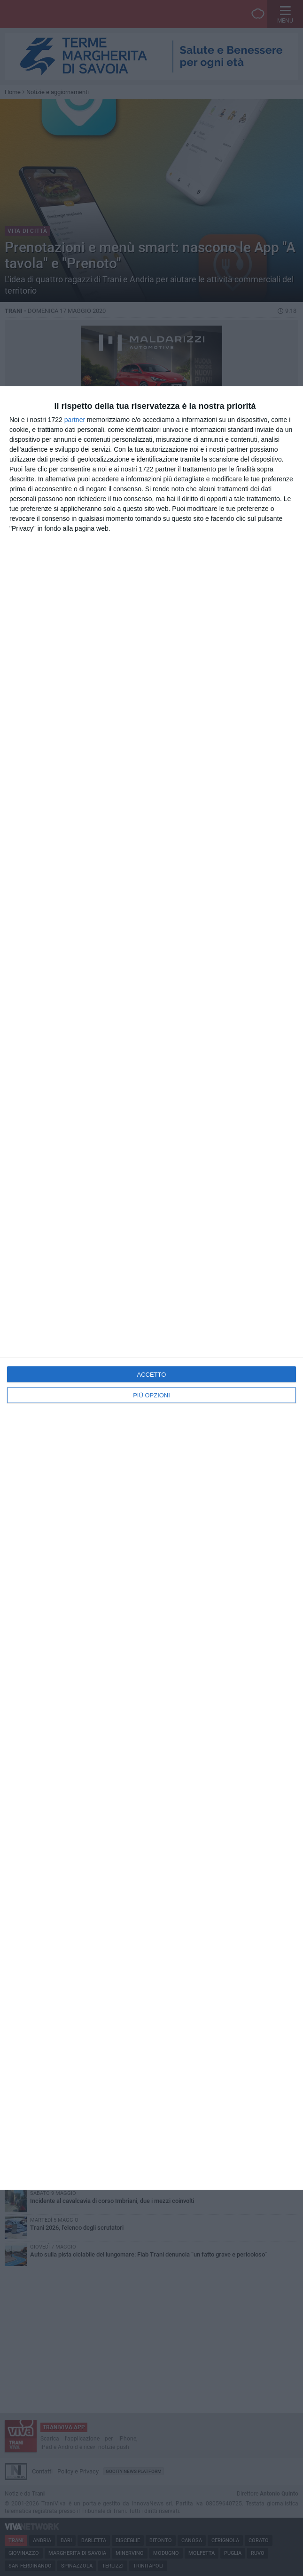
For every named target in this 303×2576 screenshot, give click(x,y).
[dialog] (151, 1288)
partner (74, 419)
